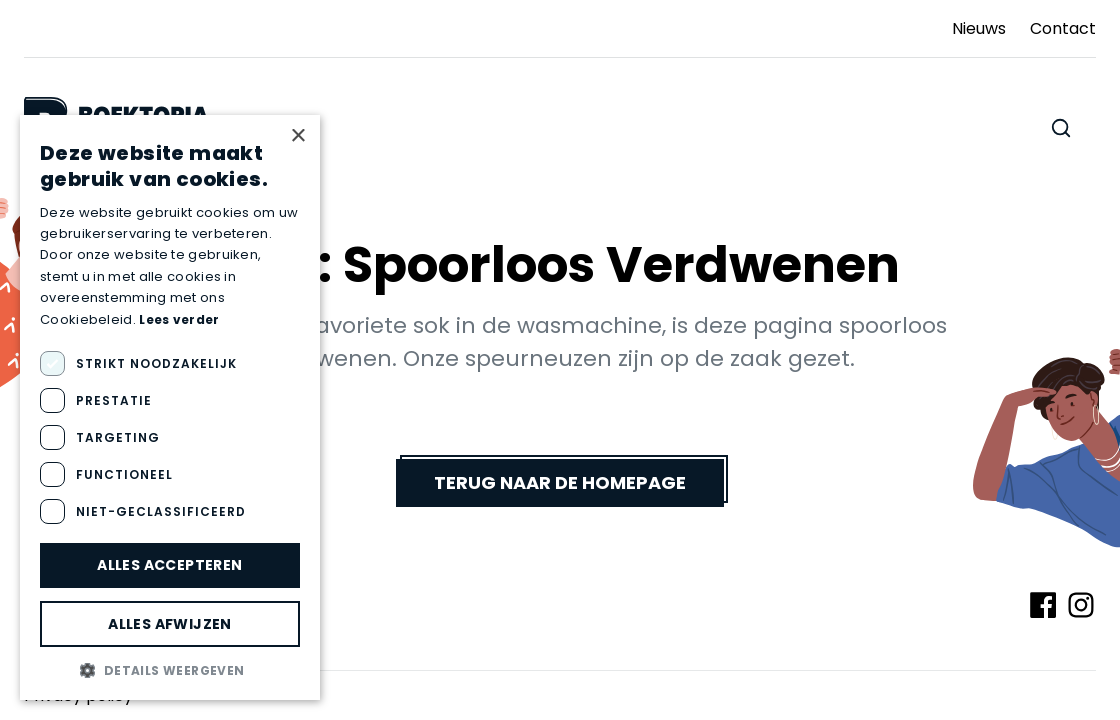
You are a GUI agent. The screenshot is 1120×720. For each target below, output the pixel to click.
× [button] (297, 136)
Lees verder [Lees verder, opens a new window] (179, 319)
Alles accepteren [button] (169, 565)
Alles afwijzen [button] (170, 624)
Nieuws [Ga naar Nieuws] (979, 28)
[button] (170, 670)
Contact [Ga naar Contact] (1063, 28)
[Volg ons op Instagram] (1081, 605)
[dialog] (170, 407)
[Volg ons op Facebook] (1043, 605)
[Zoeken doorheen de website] (1061, 128)
